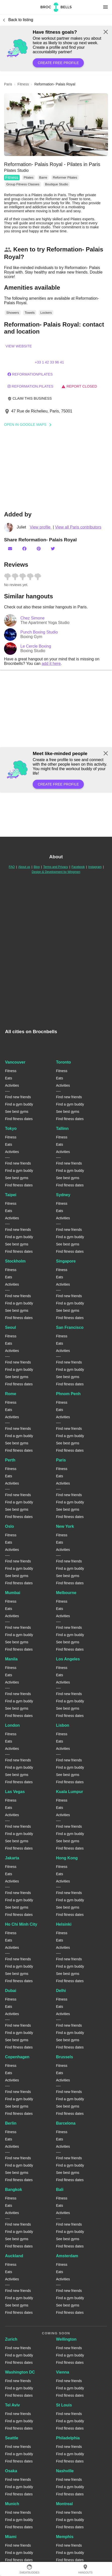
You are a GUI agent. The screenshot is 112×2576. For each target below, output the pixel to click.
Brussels (64, 2057)
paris (8, 84)
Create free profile (58, 62)
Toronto (63, 1062)
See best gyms (16, 1112)
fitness (23, 84)
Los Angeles (68, 1659)
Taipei (10, 1195)
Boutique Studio (56, 184)
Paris (61, 1460)
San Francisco (70, 1327)
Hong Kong (67, 1858)
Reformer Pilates (65, 177)
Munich (12, 2504)
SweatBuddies (29, 2569)
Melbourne (66, 1593)
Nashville (65, 2471)
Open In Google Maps (29, 424)
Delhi (61, 1990)
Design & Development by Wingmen (56, 872)
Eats (8, 1078)
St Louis (64, 2405)
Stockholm (15, 1261)
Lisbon (62, 1725)
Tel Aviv (12, 2405)
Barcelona (66, 2123)
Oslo (9, 1526)
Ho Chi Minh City (21, 1924)
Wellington (66, 2339)
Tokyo (11, 1128)
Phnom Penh (68, 1394)
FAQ (12, 867)
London (12, 1725)
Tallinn (62, 1128)
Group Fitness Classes (23, 184)
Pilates (28, 177)
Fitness (11, 177)
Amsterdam (67, 2256)
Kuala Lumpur (69, 1792)
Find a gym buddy (19, 1104)
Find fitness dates (19, 1119)
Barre (43, 177)
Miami (10, 2537)
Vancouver (15, 1062)
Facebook (78, 867)
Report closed (79, 386)
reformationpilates (30, 374)
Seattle (11, 2438)
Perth (10, 1460)
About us (24, 867)
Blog (37, 867)
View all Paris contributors (78, 527)
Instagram (95, 867)
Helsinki (63, 1924)
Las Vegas (15, 1792)
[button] (56, 124)
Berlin (10, 2123)
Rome (10, 1394)
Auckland (14, 2256)
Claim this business (30, 398)
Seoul (10, 1327)
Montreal (64, 2504)
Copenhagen (17, 2057)
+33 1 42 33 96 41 (49, 362)
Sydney (63, 1195)
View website (19, 346)
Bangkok (13, 2189)
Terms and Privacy (55, 867)
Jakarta (12, 1858)
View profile (41, 527)
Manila (11, 1659)
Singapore (66, 1261)
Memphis (64, 2537)
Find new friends (18, 1097)
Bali (59, 2189)
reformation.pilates (30, 386)
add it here (51, 663)
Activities (12, 1085)
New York (65, 1526)
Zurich (11, 2339)
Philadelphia (68, 2438)
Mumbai (12, 1593)
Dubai (10, 1990)
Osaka (11, 2471)
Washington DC (20, 2372)
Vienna (62, 2372)
